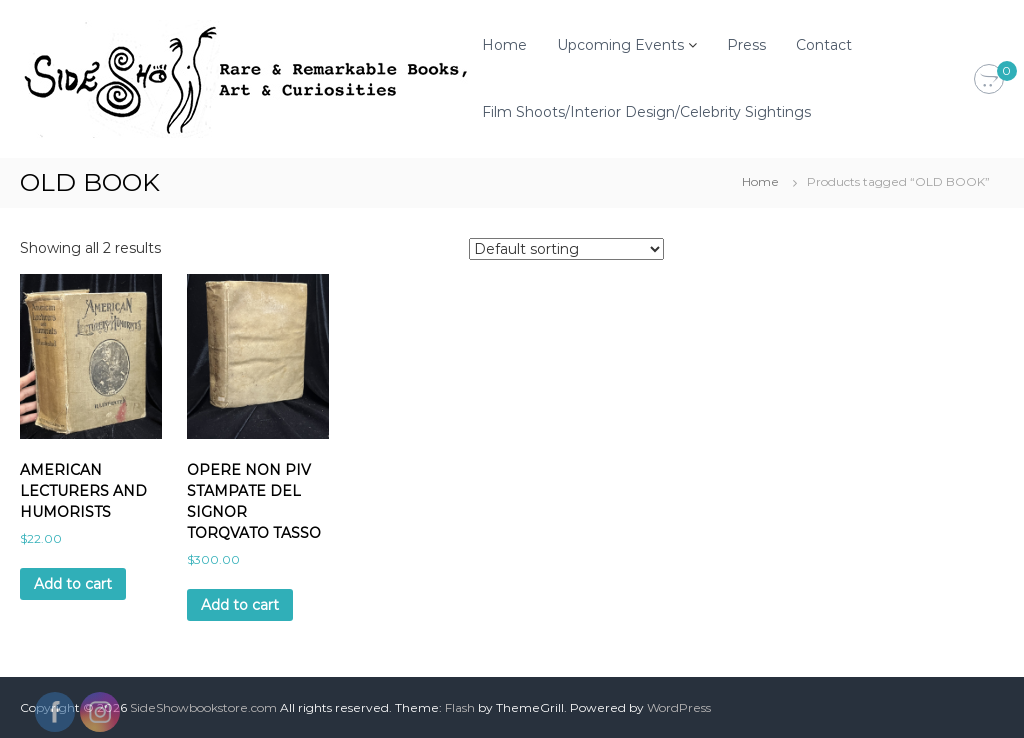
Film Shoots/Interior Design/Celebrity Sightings (646, 112)
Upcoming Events (620, 45)
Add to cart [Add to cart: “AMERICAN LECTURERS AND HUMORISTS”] (73, 584)
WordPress (679, 707)
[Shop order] (566, 249)
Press (746, 45)
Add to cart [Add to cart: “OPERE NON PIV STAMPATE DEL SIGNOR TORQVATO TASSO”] (240, 605)
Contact (824, 45)
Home (504, 45)
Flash (460, 707)
